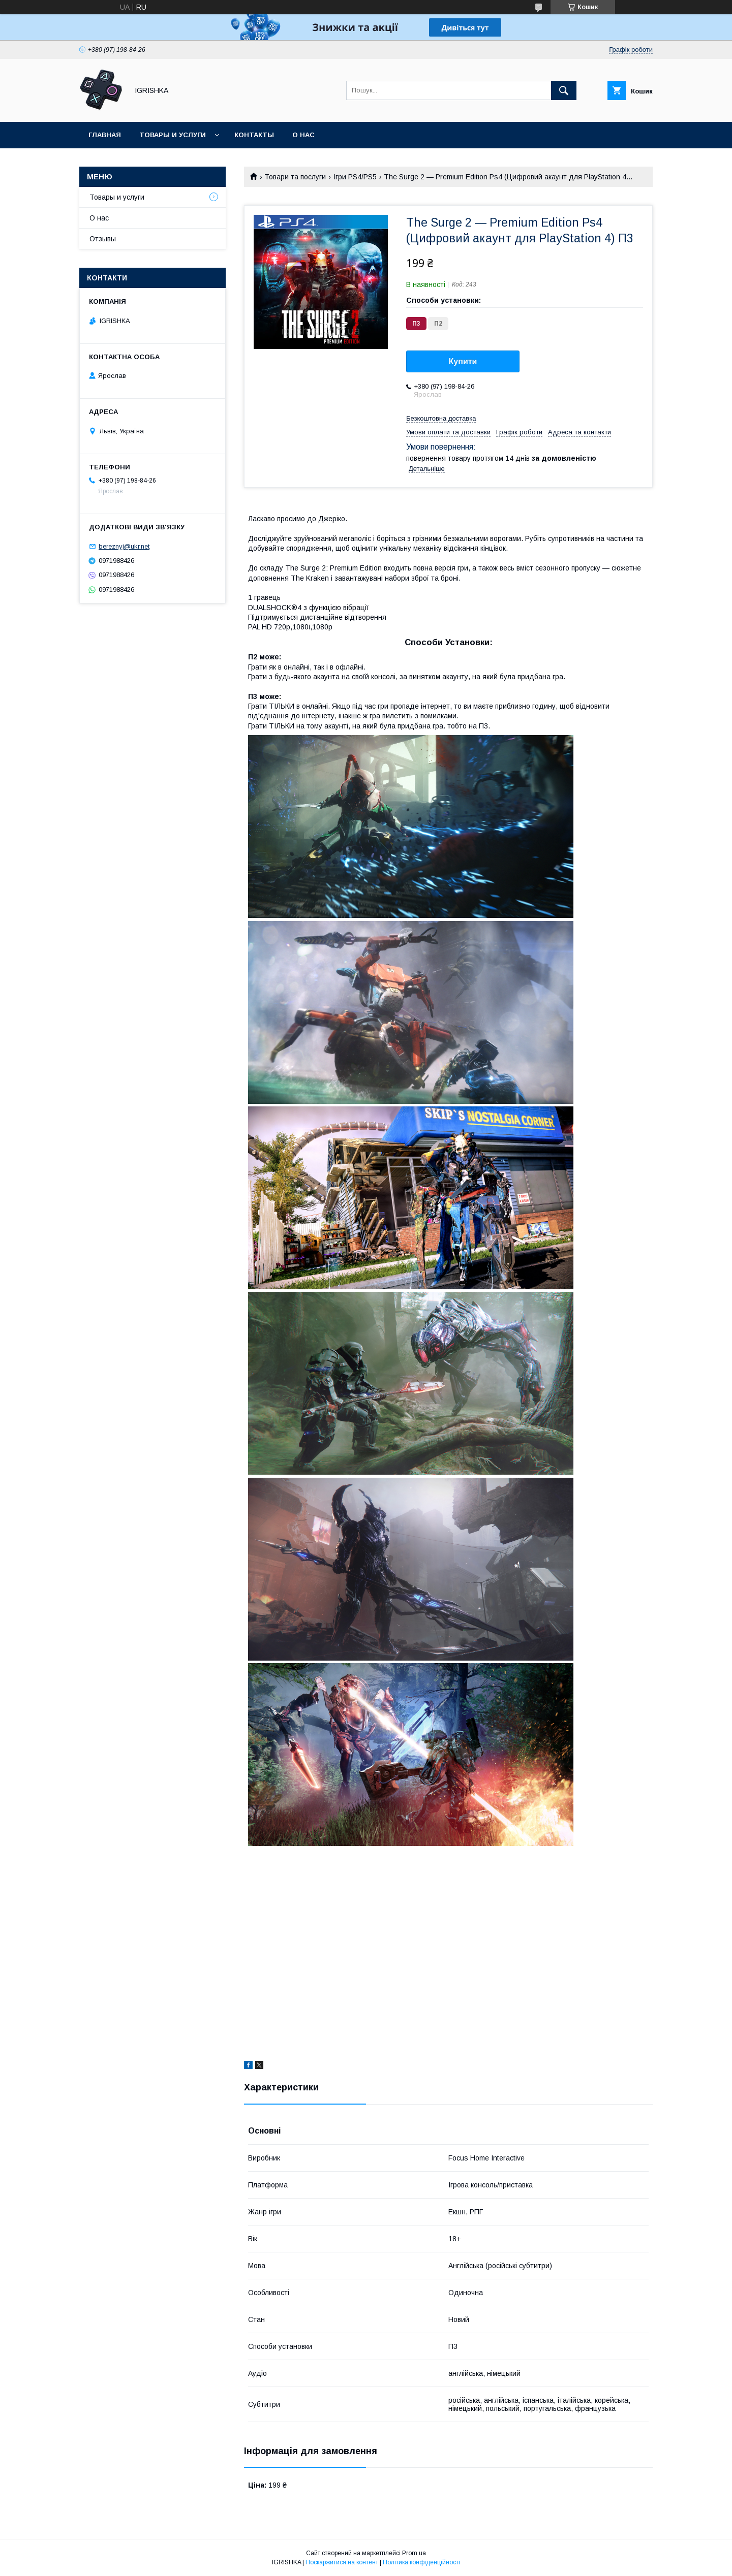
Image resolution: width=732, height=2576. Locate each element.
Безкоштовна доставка (441, 418)
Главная (104, 135)
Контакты (254, 135)
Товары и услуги (172, 135)
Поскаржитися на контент (342, 2562)
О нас (303, 135)
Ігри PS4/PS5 (355, 177)
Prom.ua (414, 2553)
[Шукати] (563, 90)
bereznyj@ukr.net (124, 546)
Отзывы (102, 239)
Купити (463, 361)
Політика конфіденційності (421, 2562)
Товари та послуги (295, 177)
